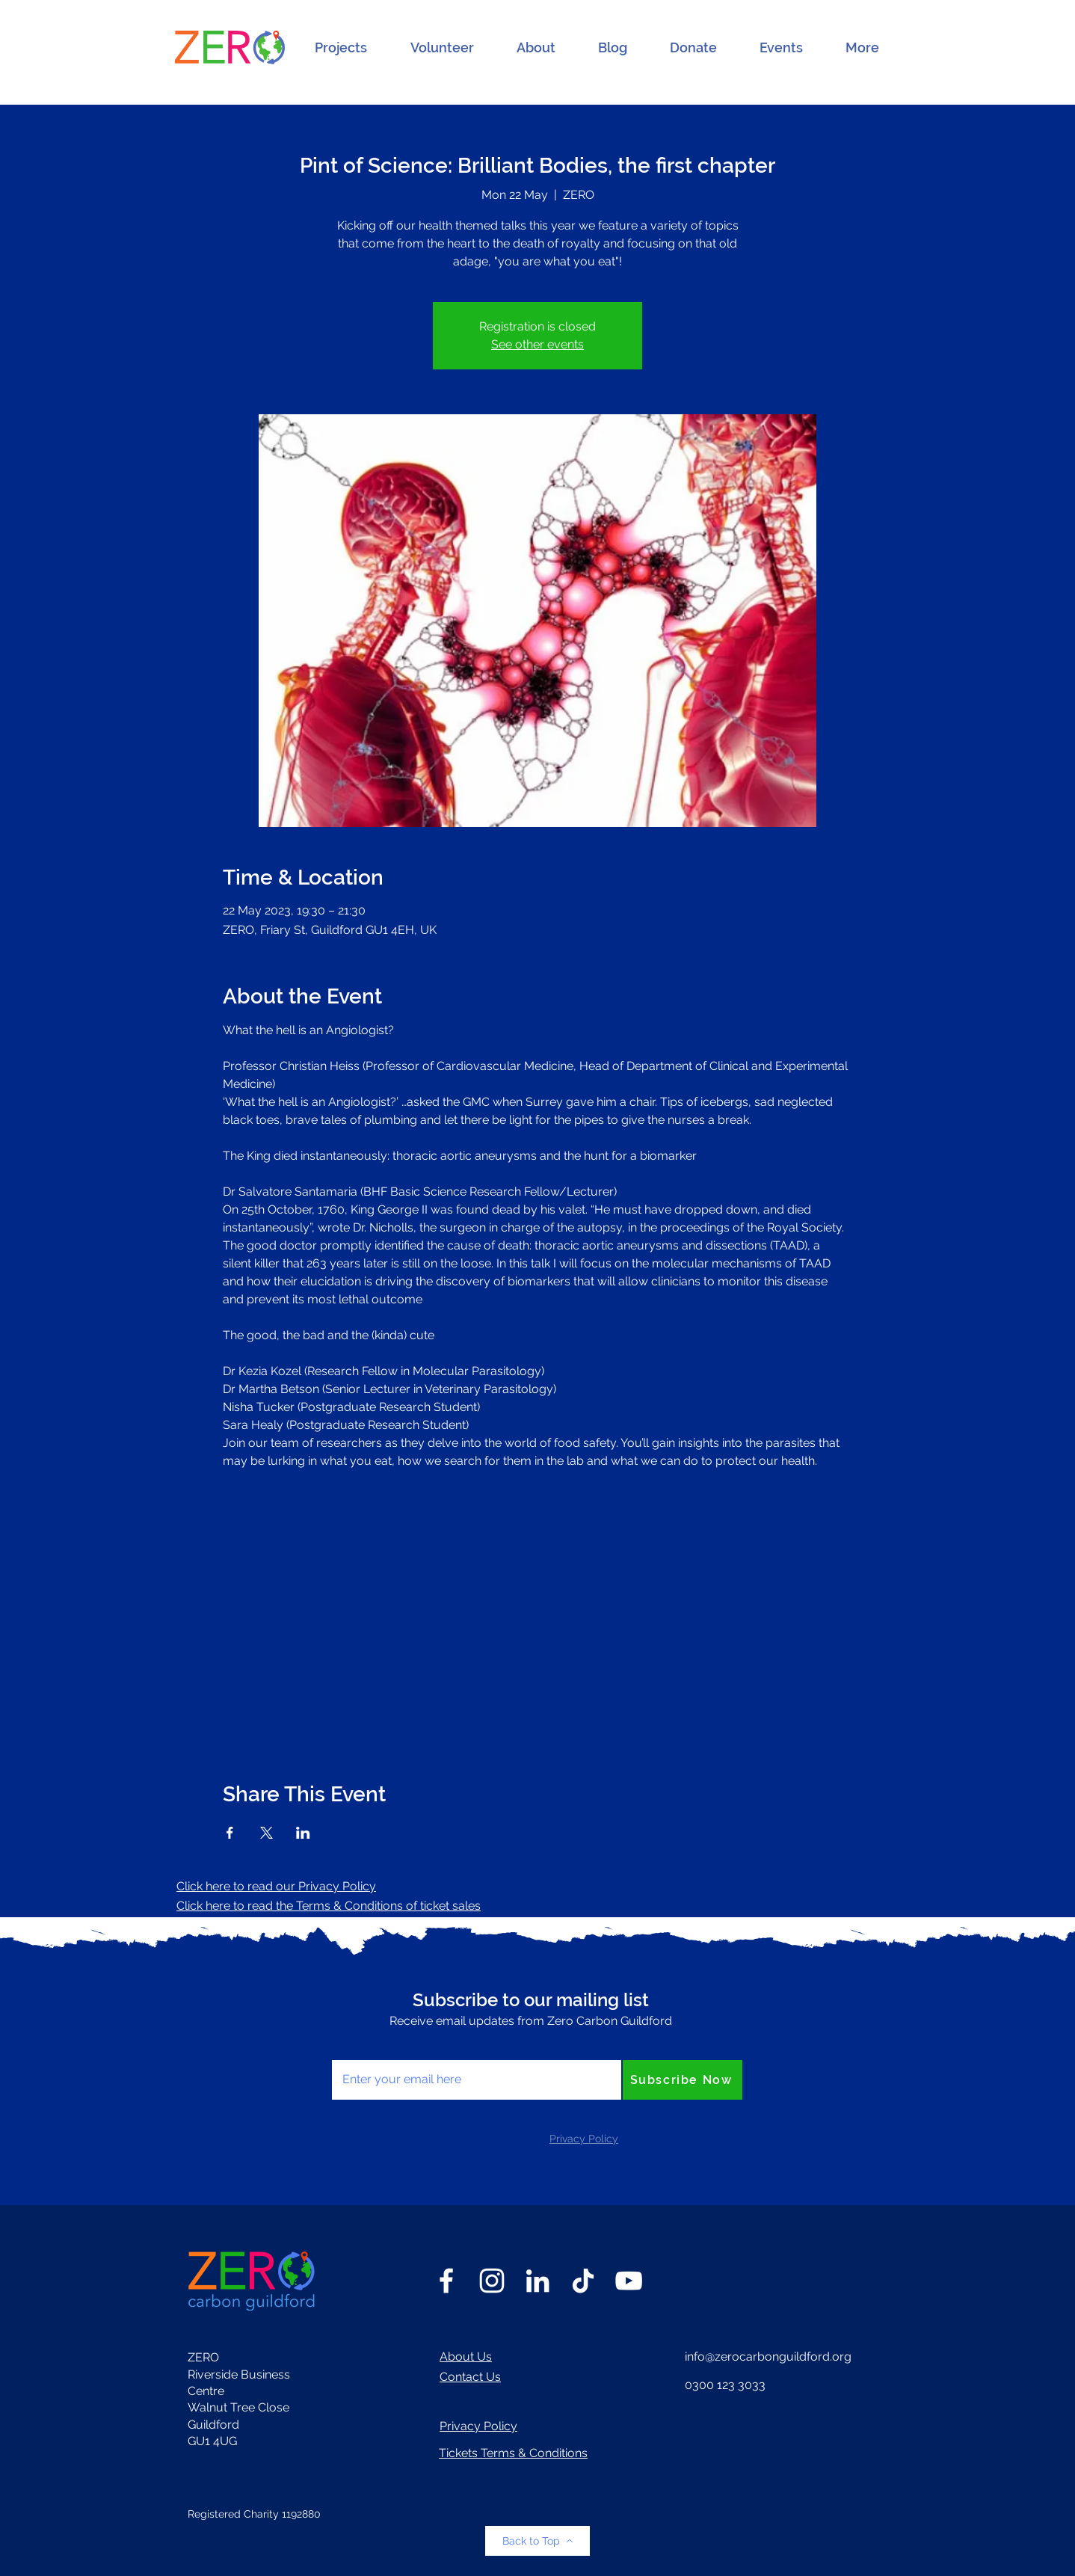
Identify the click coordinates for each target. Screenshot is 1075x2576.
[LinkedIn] (537, 2280)
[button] (341, 48)
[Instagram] (491, 2280)
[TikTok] (583, 2280)
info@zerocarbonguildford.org (768, 2356)
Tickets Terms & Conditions (513, 2453)
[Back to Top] (537, 2541)
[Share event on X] (266, 1833)
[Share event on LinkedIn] (303, 1833)
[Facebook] (446, 2280)
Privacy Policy (478, 2426)
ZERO (203, 2357)
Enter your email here (391, 2044)
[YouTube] (628, 2280)
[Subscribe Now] (682, 2080)
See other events (537, 344)
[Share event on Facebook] (230, 1833)
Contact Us (470, 2377)
